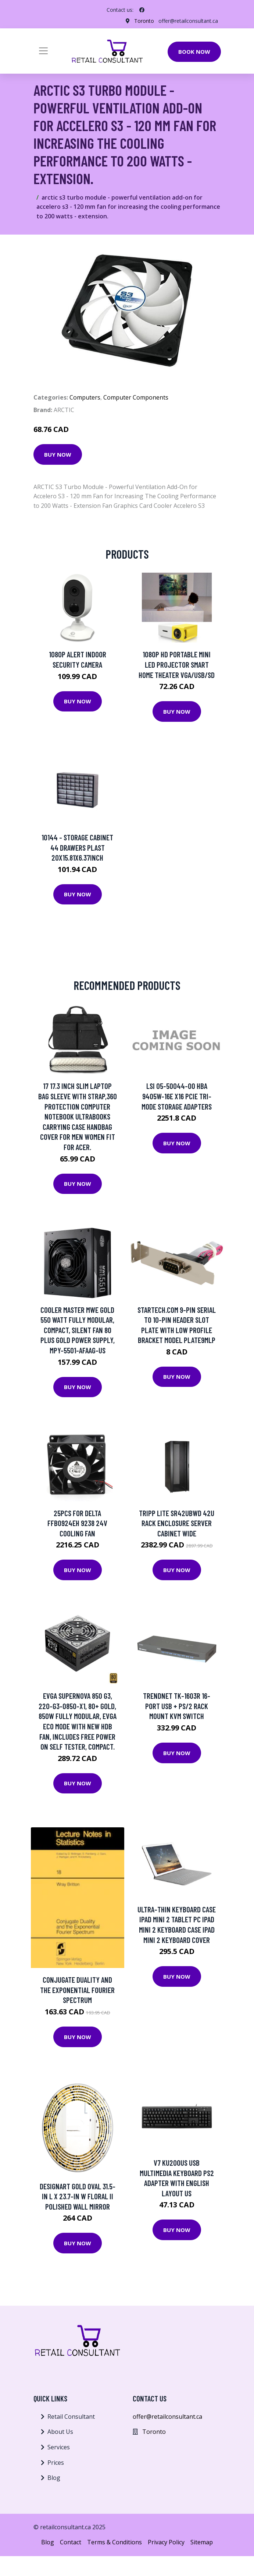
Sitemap (201, 2542)
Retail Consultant (71, 2416)
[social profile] (141, 10)
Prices (55, 2463)
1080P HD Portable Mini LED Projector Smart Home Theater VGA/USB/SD (177, 664)
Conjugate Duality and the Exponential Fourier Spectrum (77, 1989)
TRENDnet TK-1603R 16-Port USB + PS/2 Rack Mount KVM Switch (176, 1706)
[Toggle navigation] (43, 51)
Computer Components (135, 397)
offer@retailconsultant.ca (188, 20)
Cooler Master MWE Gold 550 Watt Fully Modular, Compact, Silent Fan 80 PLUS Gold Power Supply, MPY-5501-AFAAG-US (77, 1330)
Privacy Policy (166, 2542)
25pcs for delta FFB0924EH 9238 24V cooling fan (77, 1523)
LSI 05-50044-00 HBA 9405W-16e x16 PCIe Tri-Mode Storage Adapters (177, 1096)
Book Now (194, 51)
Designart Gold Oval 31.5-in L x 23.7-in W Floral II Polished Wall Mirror (77, 2196)
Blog (53, 2478)
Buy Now (57, 454)
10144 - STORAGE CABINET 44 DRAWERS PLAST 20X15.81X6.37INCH (77, 847)
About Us (60, 2432)
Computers (84, 397)
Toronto (144, 20)
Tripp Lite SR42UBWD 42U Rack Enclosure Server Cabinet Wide (176, 1523)
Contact (70, 2542)
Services (58, 2447)
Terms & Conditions (114, 2542)
